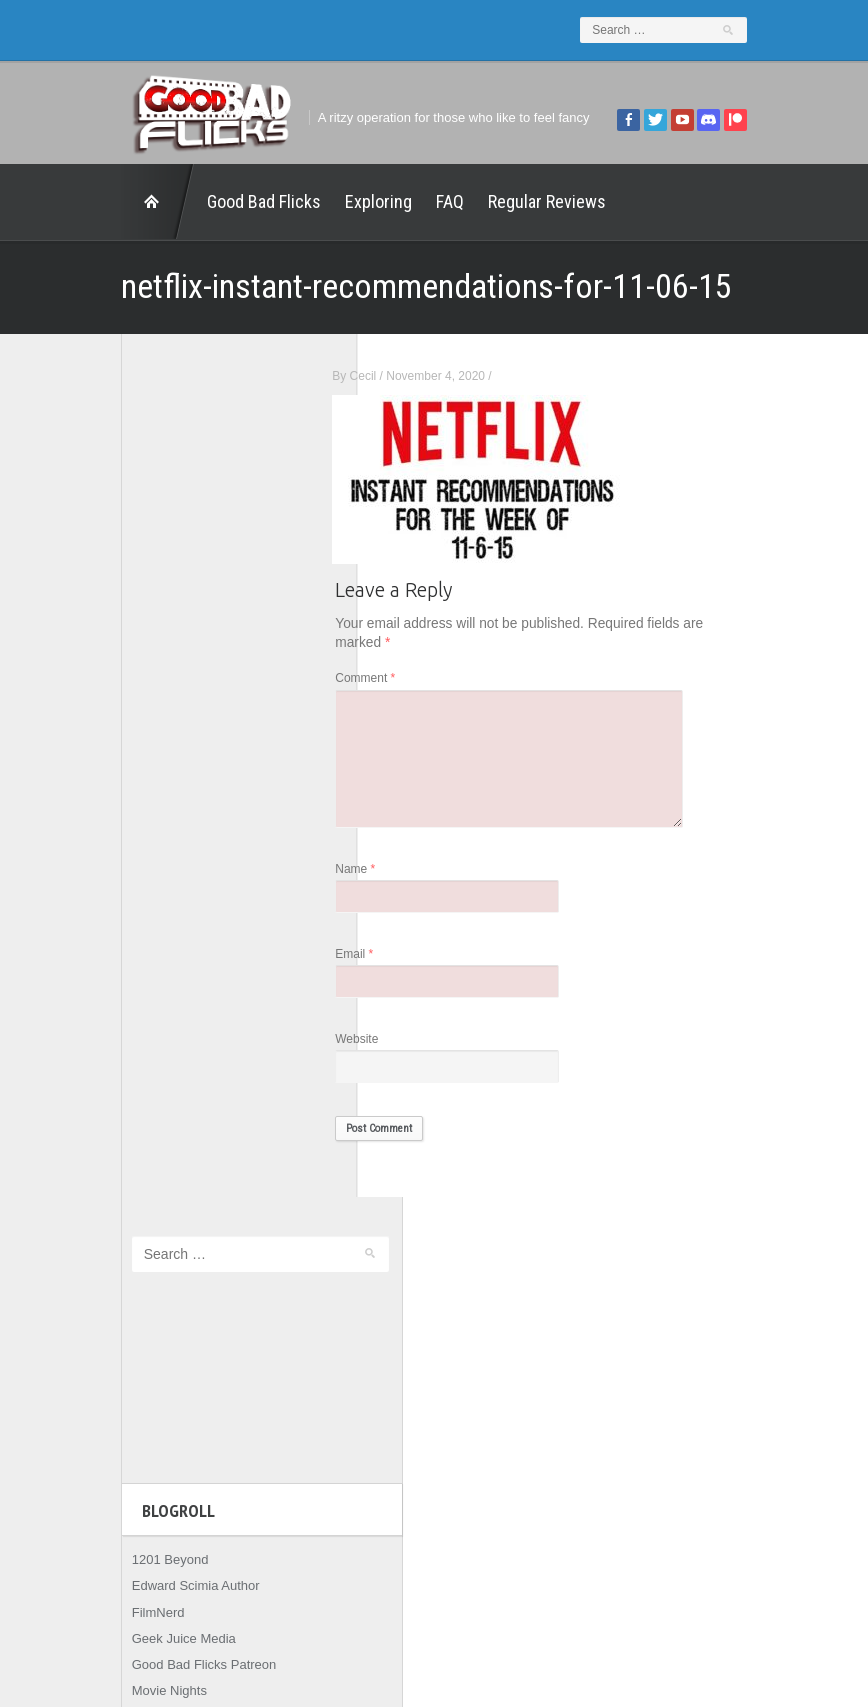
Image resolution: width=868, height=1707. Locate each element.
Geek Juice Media (135, 774)
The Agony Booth (133, 879)
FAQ (401, 201)
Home (109, 202)
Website (406, 1051)
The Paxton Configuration (156, 958)
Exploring (329, 201)
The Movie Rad (127, 931)
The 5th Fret (118, 853)
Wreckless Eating (133, 1010)
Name (405, 878)
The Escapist (120, 905)
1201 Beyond (121, 696)
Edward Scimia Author (147, 722)
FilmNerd (109, 748)
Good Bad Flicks (215, 201)
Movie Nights (120, 827)
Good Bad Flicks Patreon (155, 800)
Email (404, 964)
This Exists (114, 984)
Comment (415, 679)
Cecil (412, 376)
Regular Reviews (498, 201)
